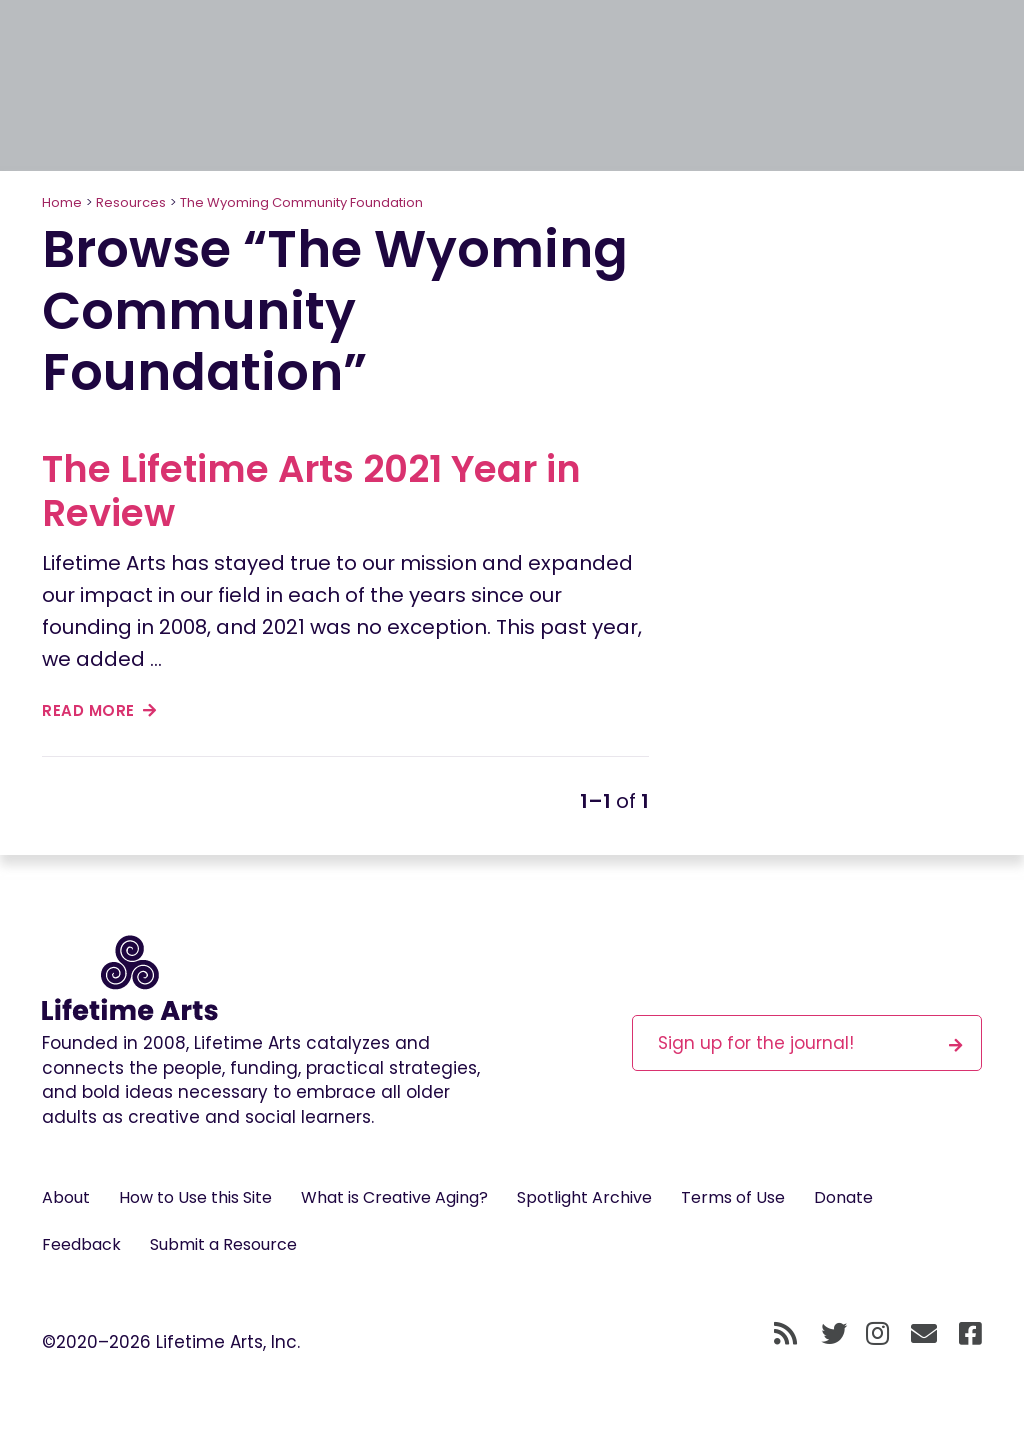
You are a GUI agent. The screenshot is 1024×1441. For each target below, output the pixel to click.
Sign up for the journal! (810, 1042)
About (66, 1197)
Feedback (81, 1244)
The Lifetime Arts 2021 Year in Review (311, 491)
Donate (843, 1197)
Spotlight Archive (584, 1197)
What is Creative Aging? (394, 1197)
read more (99, 710)
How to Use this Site (195, 1197)
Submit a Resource (223, 1244)
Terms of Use (733, 1197)
